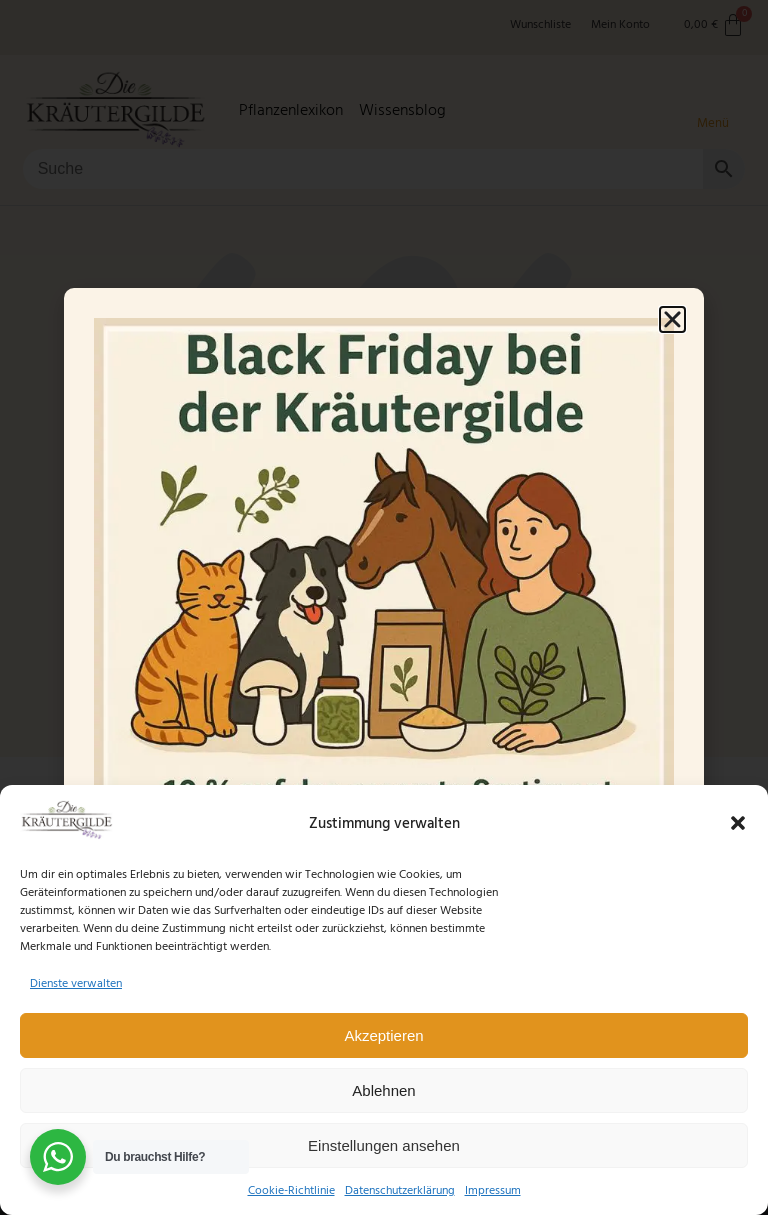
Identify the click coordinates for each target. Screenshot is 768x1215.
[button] (738, 823)
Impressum (493, 1190)
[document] (384, 607)
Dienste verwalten (76, 983)
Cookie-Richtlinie (291, 1190)
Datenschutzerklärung (400, 1190)
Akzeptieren (383, 1035)
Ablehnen (383, 1090)
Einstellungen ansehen (384, 1145)
